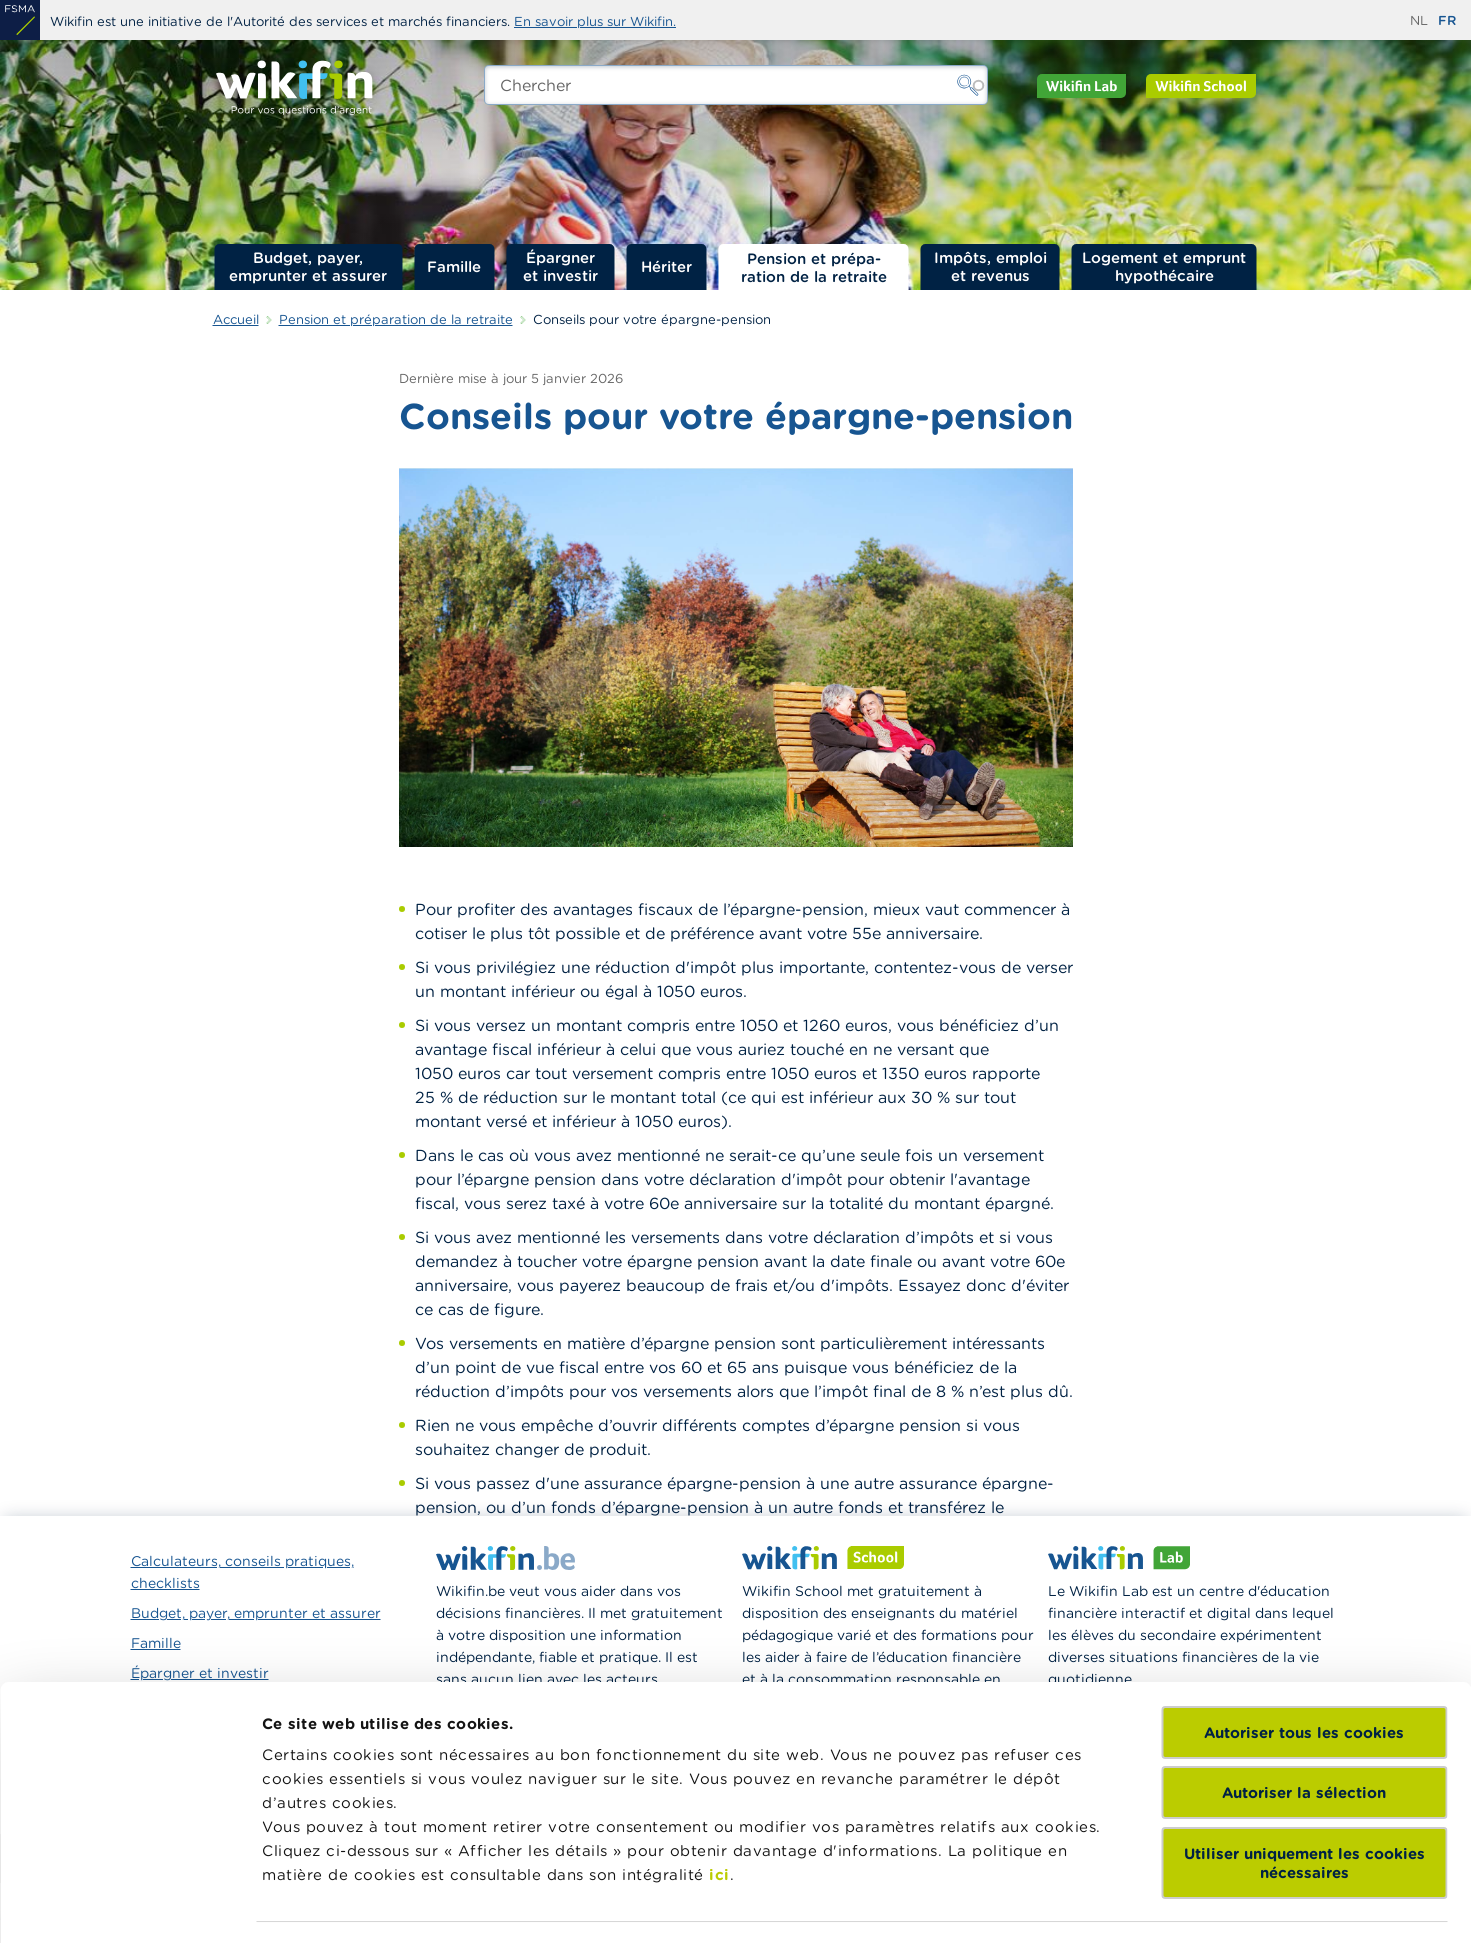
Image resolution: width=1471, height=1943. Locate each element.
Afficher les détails (815, 1903)
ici (719, 1694)
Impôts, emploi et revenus (990, 266)
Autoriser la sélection (1304, 1612)
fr (1447, 20)
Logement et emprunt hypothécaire (1164, 266)
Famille (454, 266)
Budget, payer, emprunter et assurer (308, 266)
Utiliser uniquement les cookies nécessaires (1304, 1683)
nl (1419, 20)
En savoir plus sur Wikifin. (595, 21)
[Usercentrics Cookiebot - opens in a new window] (129, 1904)
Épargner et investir (560, 266)
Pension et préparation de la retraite (814, 267)
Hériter (666, 266)
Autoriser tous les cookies (1304, 1552)
